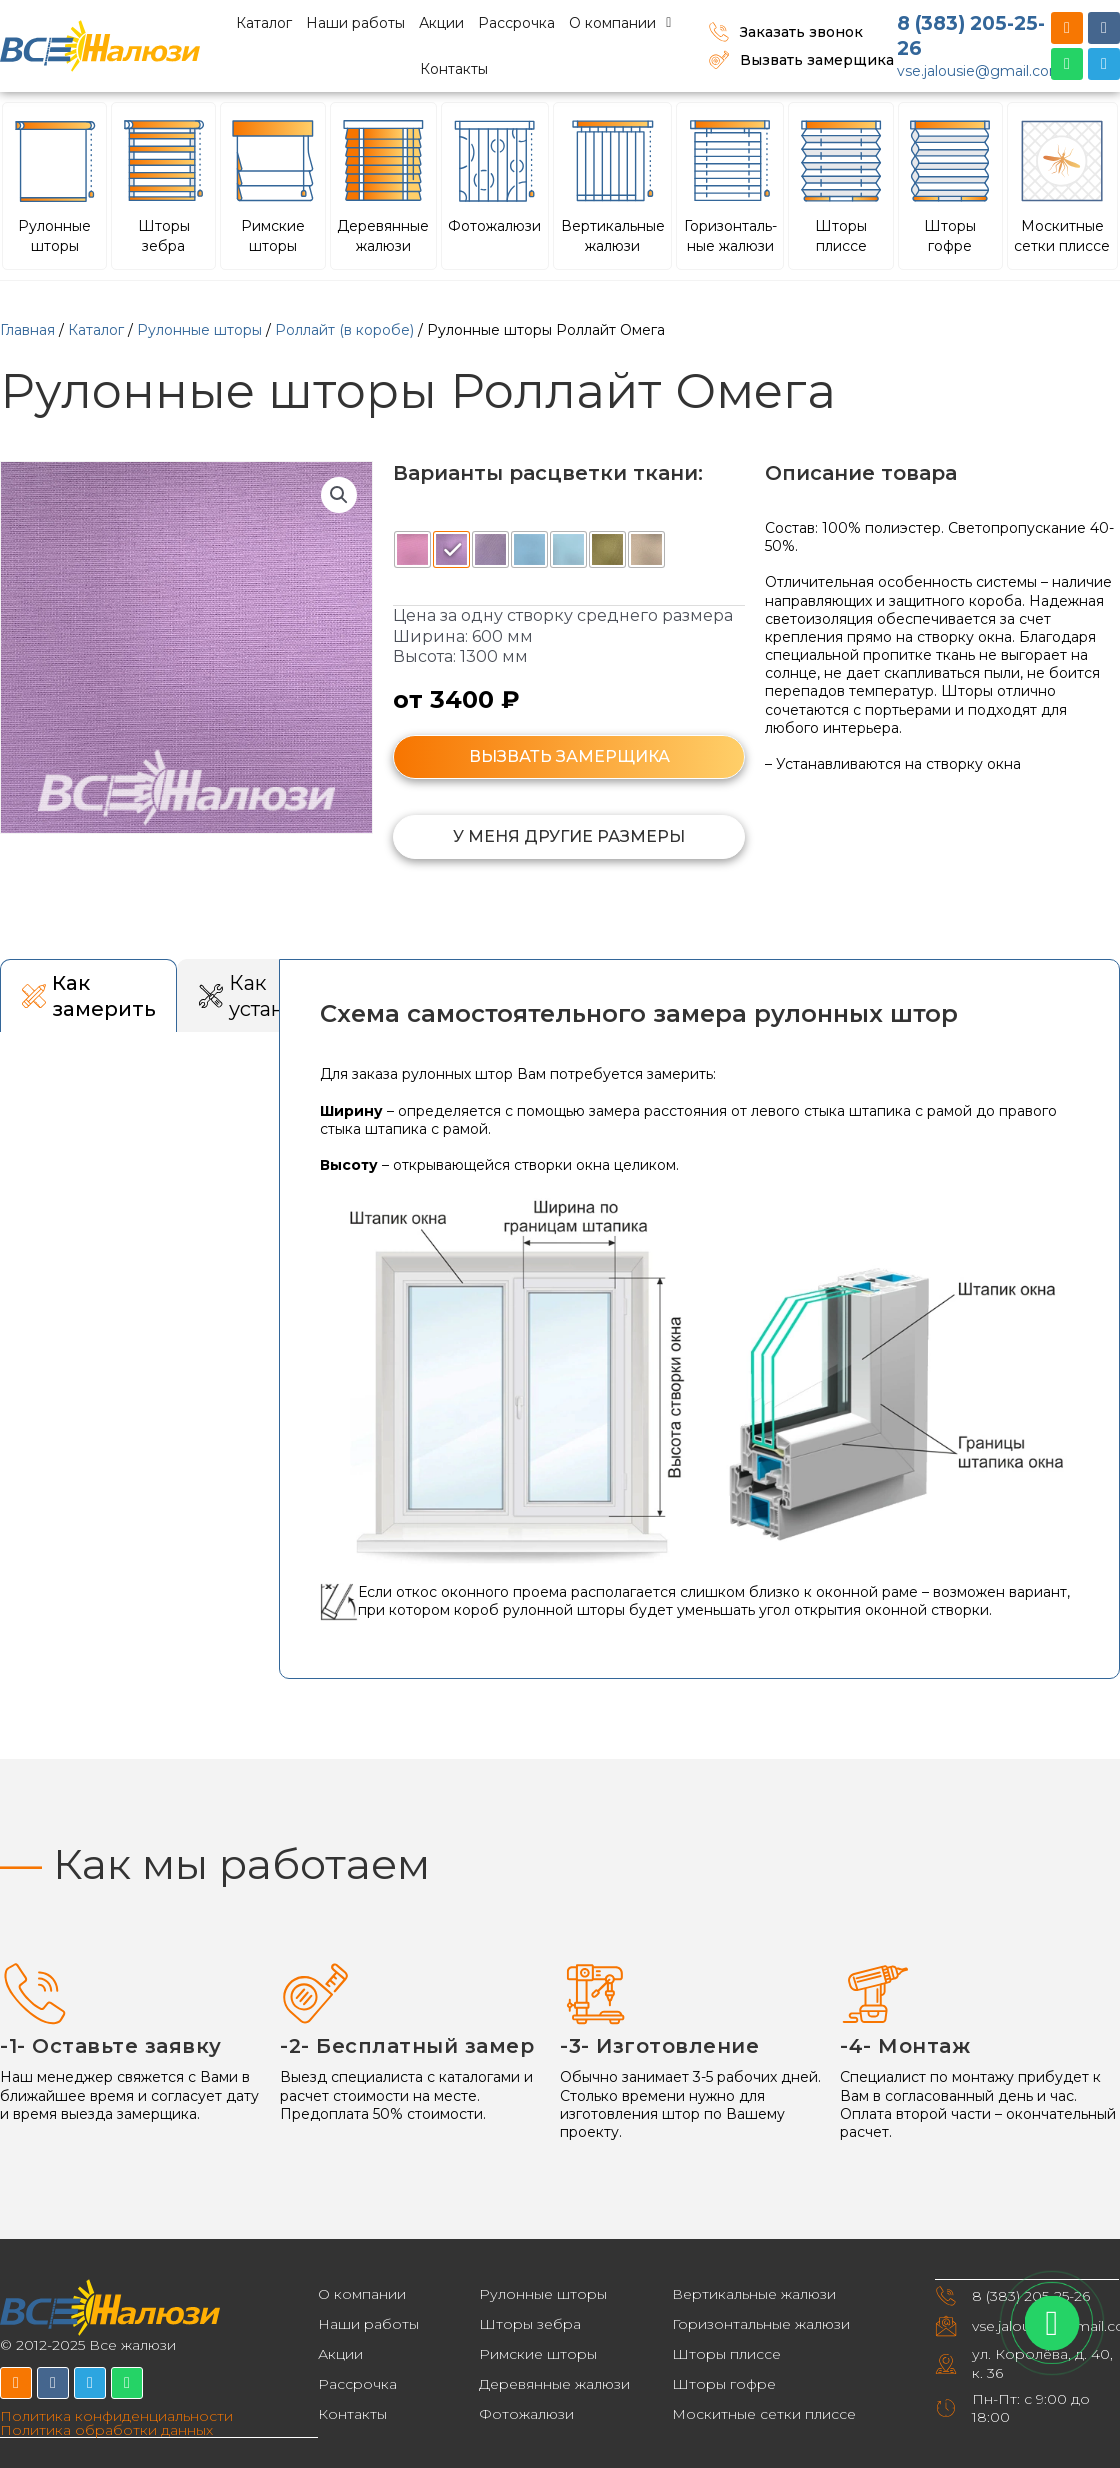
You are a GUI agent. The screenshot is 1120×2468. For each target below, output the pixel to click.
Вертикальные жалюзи (754, 2294)
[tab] (88, 995)
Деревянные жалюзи (554, 2384)
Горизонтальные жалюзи (761, 2324)
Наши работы (355, 23)
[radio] (412, 549)
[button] (339, 495)
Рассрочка (516, 23)
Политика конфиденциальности (116, 2416)
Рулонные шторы (199, 330)
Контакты (454, 69)
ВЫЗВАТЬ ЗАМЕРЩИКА (569, 756)
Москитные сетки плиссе (764, 2414)
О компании (620, 23)
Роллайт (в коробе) (344, 330)
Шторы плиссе (726, 2354)
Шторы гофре (724, 2384)
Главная (27, 330)
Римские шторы (538, 2354)
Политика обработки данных (106, 2430)
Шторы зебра (530, 2324)
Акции (441, 23)
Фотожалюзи (526, 2414)
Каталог (264, 23)
